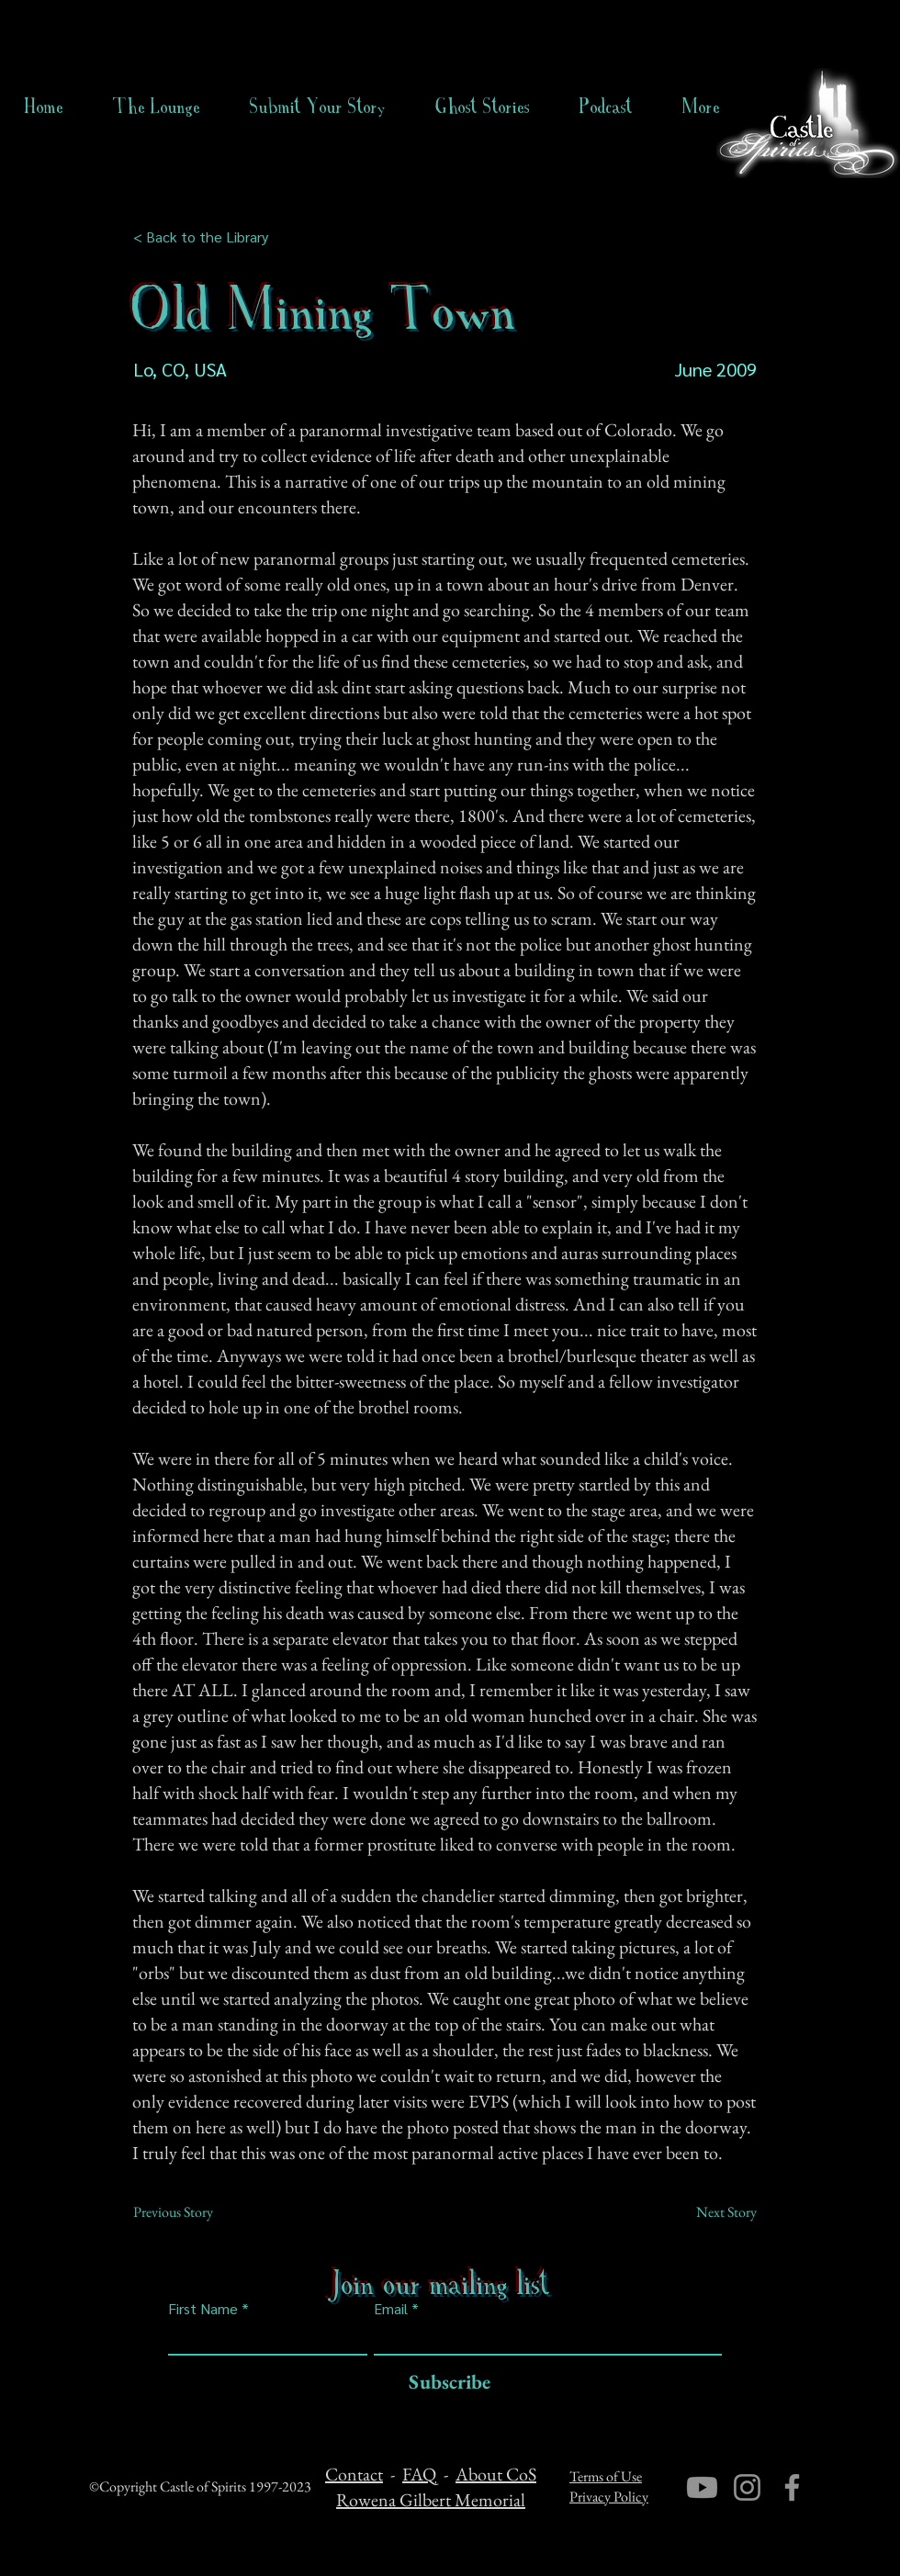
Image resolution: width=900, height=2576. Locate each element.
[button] (483, 106)
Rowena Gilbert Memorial (430, 2500)
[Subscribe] (445, 2382)
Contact (354, 2474)
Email (391, 2308)
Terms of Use (605, 2476)
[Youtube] (702, 2487)
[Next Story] (711, 2212)
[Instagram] (747, 2487)
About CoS (496, 2474)
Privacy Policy (608, 2496)
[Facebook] (792, 2487)
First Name (203, 2308)
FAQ (419, 2474)
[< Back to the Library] (206, 237)
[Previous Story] (193, 2212)
